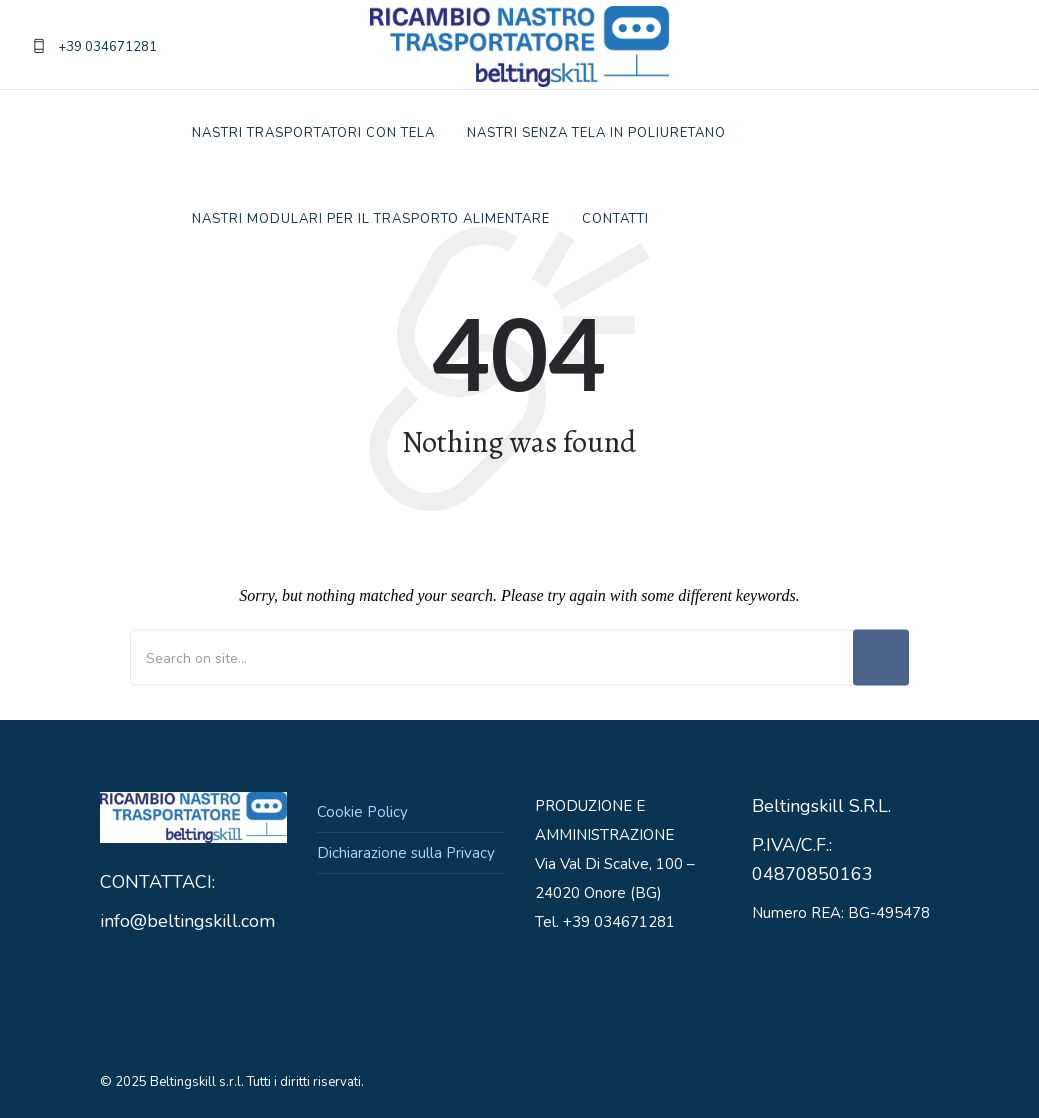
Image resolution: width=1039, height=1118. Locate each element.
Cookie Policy (362, 812)
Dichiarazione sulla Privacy (406, 853)
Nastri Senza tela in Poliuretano (596, 133)
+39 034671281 (107, 47)
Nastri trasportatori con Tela (313, 133)
